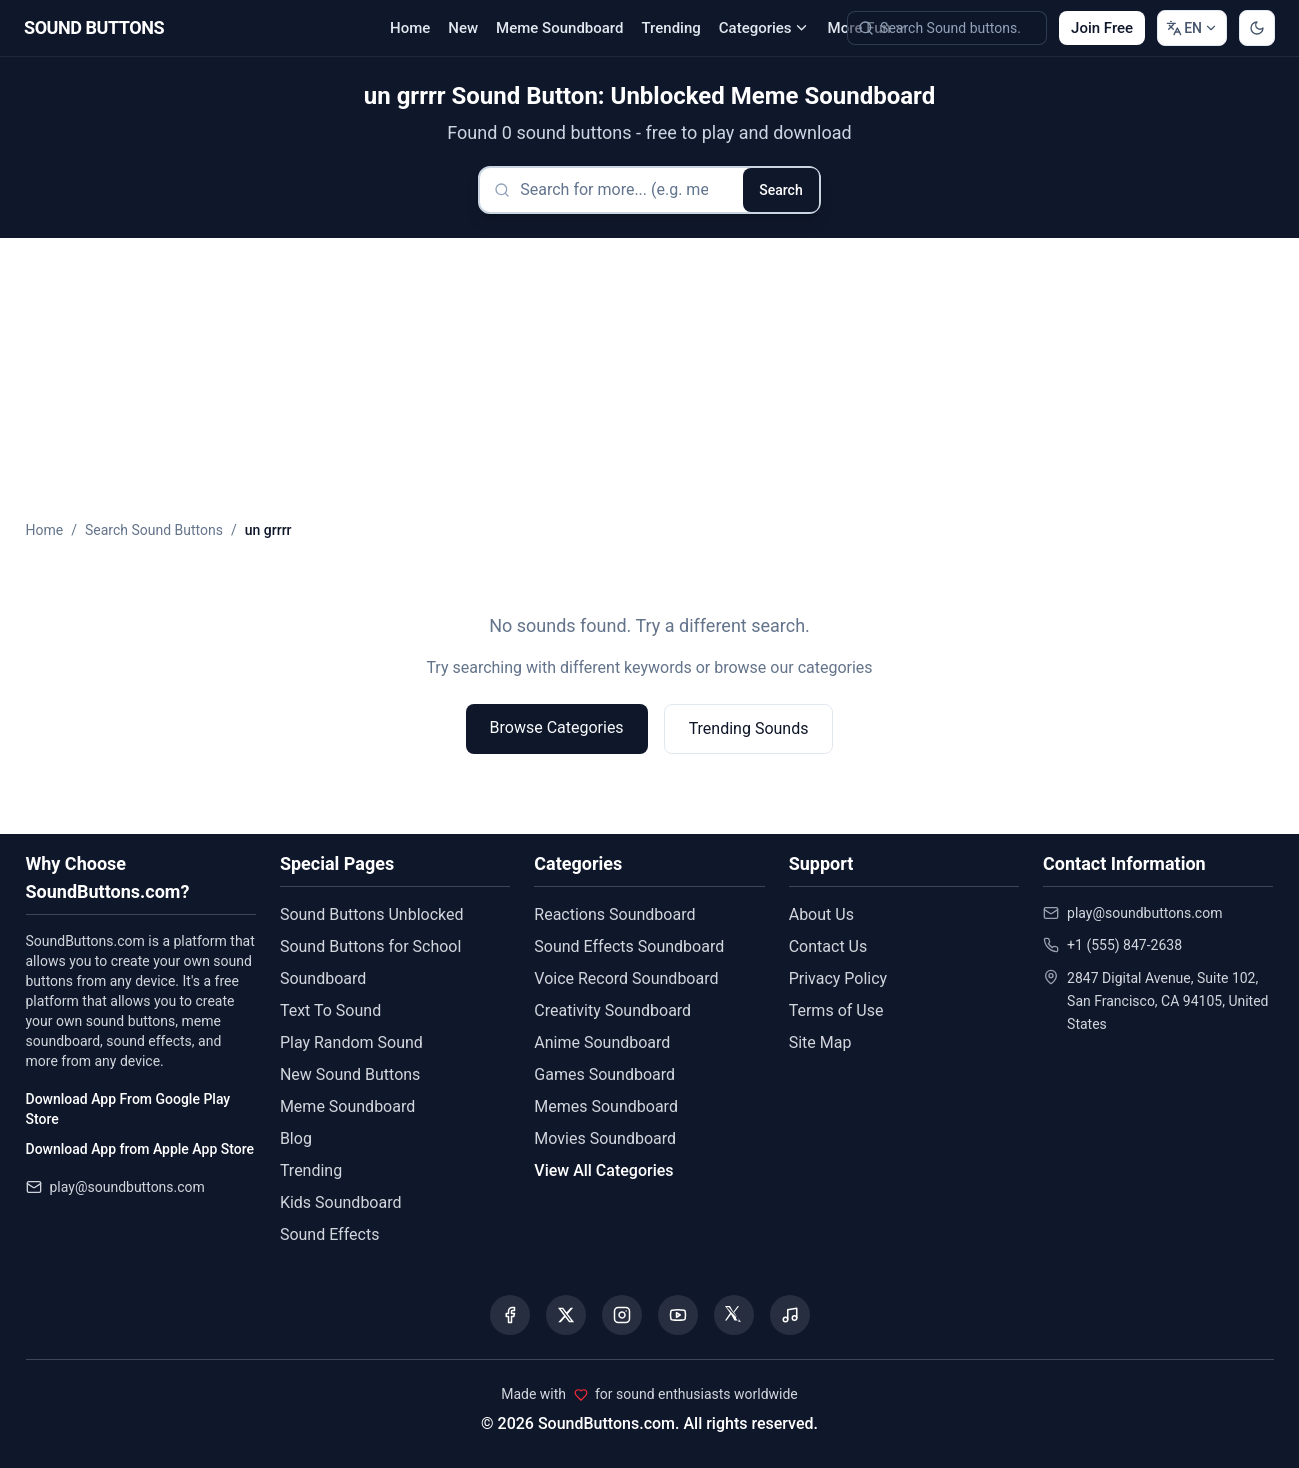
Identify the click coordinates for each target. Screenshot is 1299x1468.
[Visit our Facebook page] (510, 1315)
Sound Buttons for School (370, 946)
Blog (296, 1138)
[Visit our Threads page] (734, 1315)
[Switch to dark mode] (1257, 28)
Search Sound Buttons (154, 530)
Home (410, 28)
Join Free (1102, 28)
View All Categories (603, 1170)
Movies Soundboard (605, 1138)
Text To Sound (330, 1010)
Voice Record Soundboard (626, 978)
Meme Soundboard (559, 28)
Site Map (820, 1042)
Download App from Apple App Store (140, 1149)
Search (780, 190)
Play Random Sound (351, 1042)
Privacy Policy (838, 978)
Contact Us (828, 946)
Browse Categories (557, 727)
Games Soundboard (604, 1074)
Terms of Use (836, 1010)
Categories (764, 28)
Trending (670, 28)
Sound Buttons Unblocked (372, 914)
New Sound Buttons (350, 1074)
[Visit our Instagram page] (622, 1315)
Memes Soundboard (606, 1106)
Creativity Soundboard (612, 1010)
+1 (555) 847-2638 (1124, 945)
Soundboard (323, 978)
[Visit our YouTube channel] (678, 1315)
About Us (821, 914)
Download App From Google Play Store (128, 1109)
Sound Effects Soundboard (629, 946)
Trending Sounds (749, 728)
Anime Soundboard (602, 1042)
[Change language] (1192, 28)
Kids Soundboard (341, 1202)
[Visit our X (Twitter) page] (566, 1315)
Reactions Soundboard (614, 914)
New (463, 28)
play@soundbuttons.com (127, 1187)
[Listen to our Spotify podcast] (790, 1315)
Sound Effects (330, 1234)
